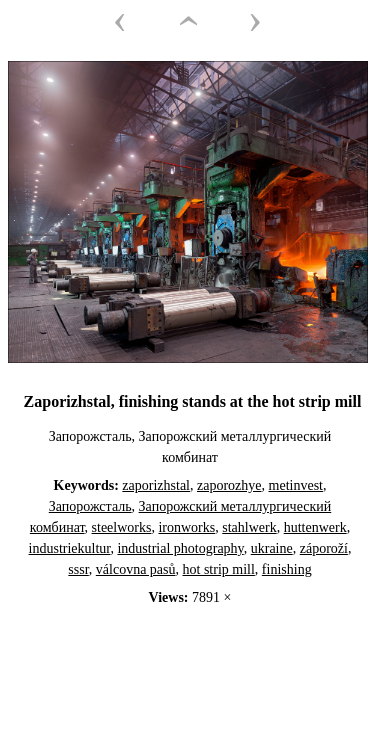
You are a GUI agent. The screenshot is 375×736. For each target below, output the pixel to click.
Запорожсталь (90, 506)
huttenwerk (315, 527)
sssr (78, 569)
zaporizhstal (156, 485)
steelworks (122, 527)
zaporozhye (229, 485)
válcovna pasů (136, 569)
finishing (287, 569)
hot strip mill (219, 569)
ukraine (272, 548)
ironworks (186, 527)
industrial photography (180, 548)
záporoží (324, 548)
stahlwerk (249, 527)
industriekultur (70, 548)
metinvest (296, 485)
